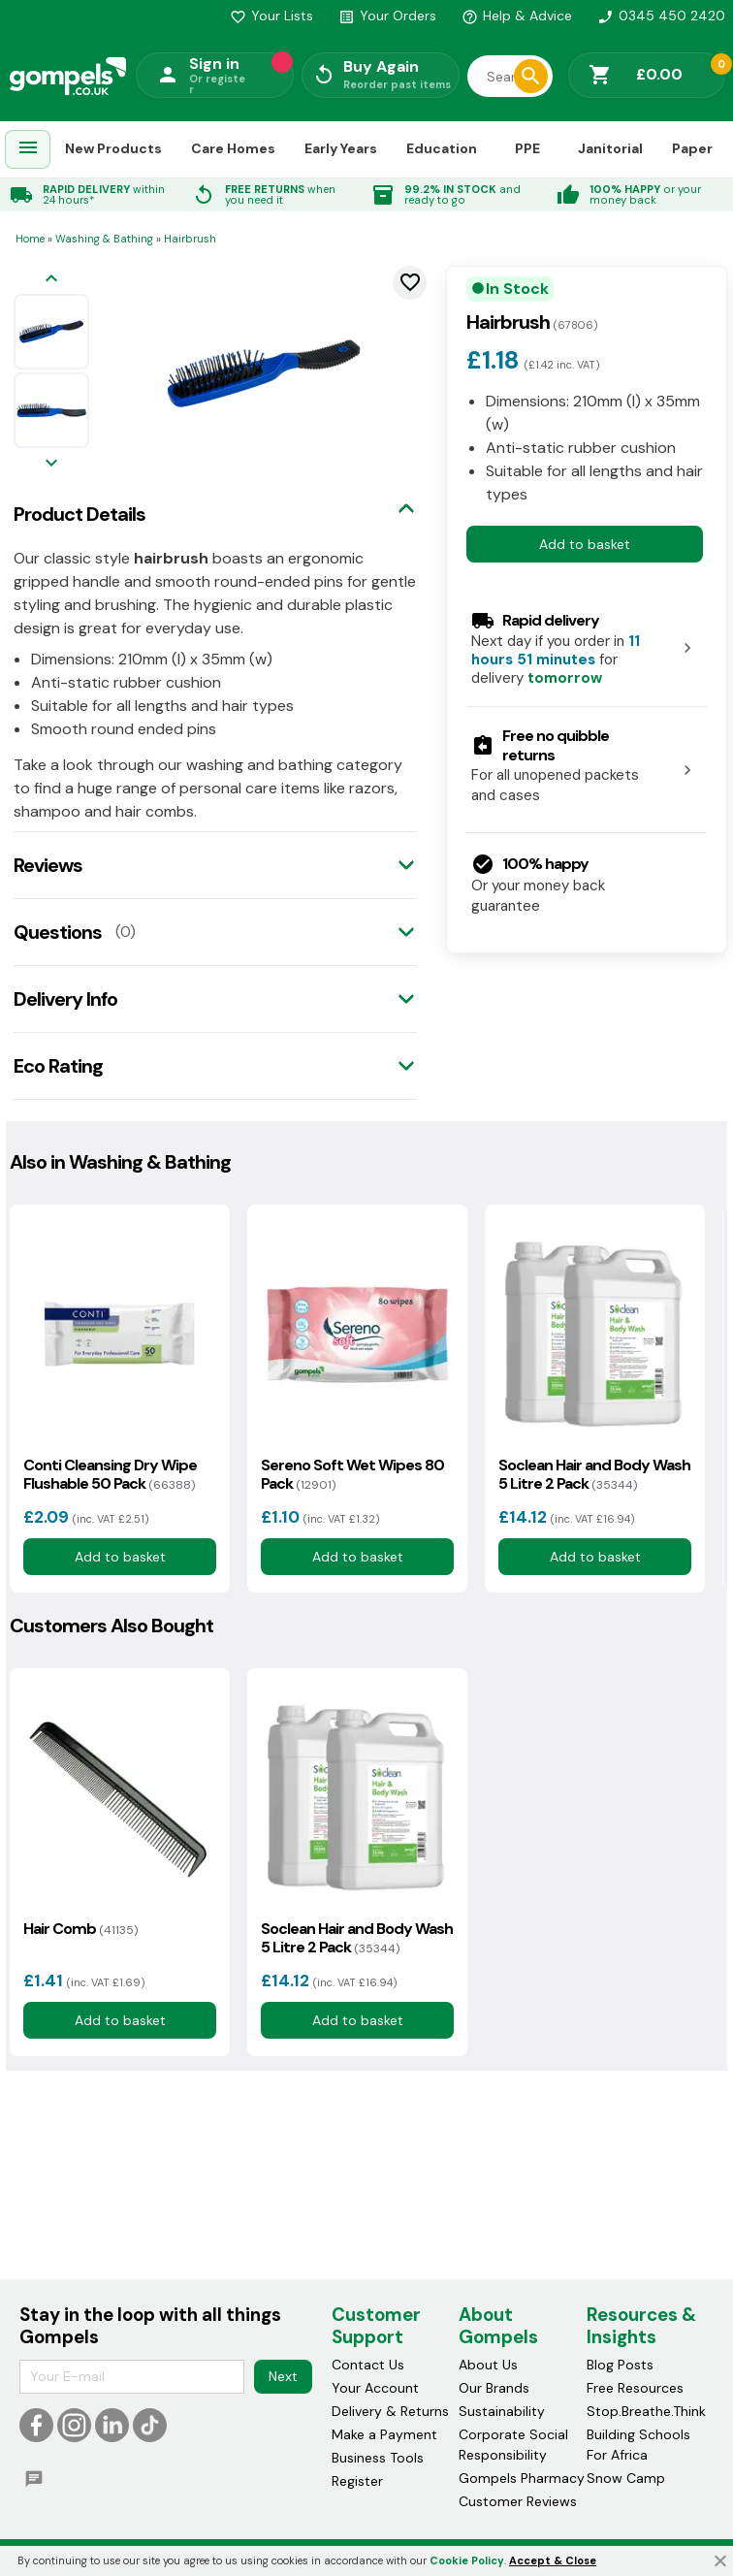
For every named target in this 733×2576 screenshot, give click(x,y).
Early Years (340, 148)
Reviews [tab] (48, 865)
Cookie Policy (467, 2560)
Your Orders (387, 15)
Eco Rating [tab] (58, 1066)
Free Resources (635, 2388)
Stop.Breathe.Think (646, 2411)
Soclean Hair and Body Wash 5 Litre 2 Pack (594, 1474)
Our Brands (494, 2388)
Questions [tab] (58, 932)
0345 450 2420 (661, 15)
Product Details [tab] (79, 514)
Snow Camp (626, 2478)
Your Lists (271, 15)
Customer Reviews (518, 2501)
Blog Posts (620, 2364)
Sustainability (502, 2411)
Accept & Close (552, 2560)
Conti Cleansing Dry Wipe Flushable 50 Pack (110, 1474)
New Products (113, 148)
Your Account (375, 2388)
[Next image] (51, 464)
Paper (692, 148)
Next (283, 2376)
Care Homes (233, 148)
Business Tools (378, 2457)
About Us (488, 2364)
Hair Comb (80, 1928)
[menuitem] (28, 150)
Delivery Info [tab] (65, 999)
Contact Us (368, 2364)
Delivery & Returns (390, 2411)
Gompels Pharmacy (522, 2478)
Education (441, 148)
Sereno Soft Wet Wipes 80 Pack (352, 1474)
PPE (527, 148)
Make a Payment (384, 2434)
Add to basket (584, 544)
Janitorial (610, 148)
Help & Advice (517, 15)
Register (357, 2481)
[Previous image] (51, 280)
